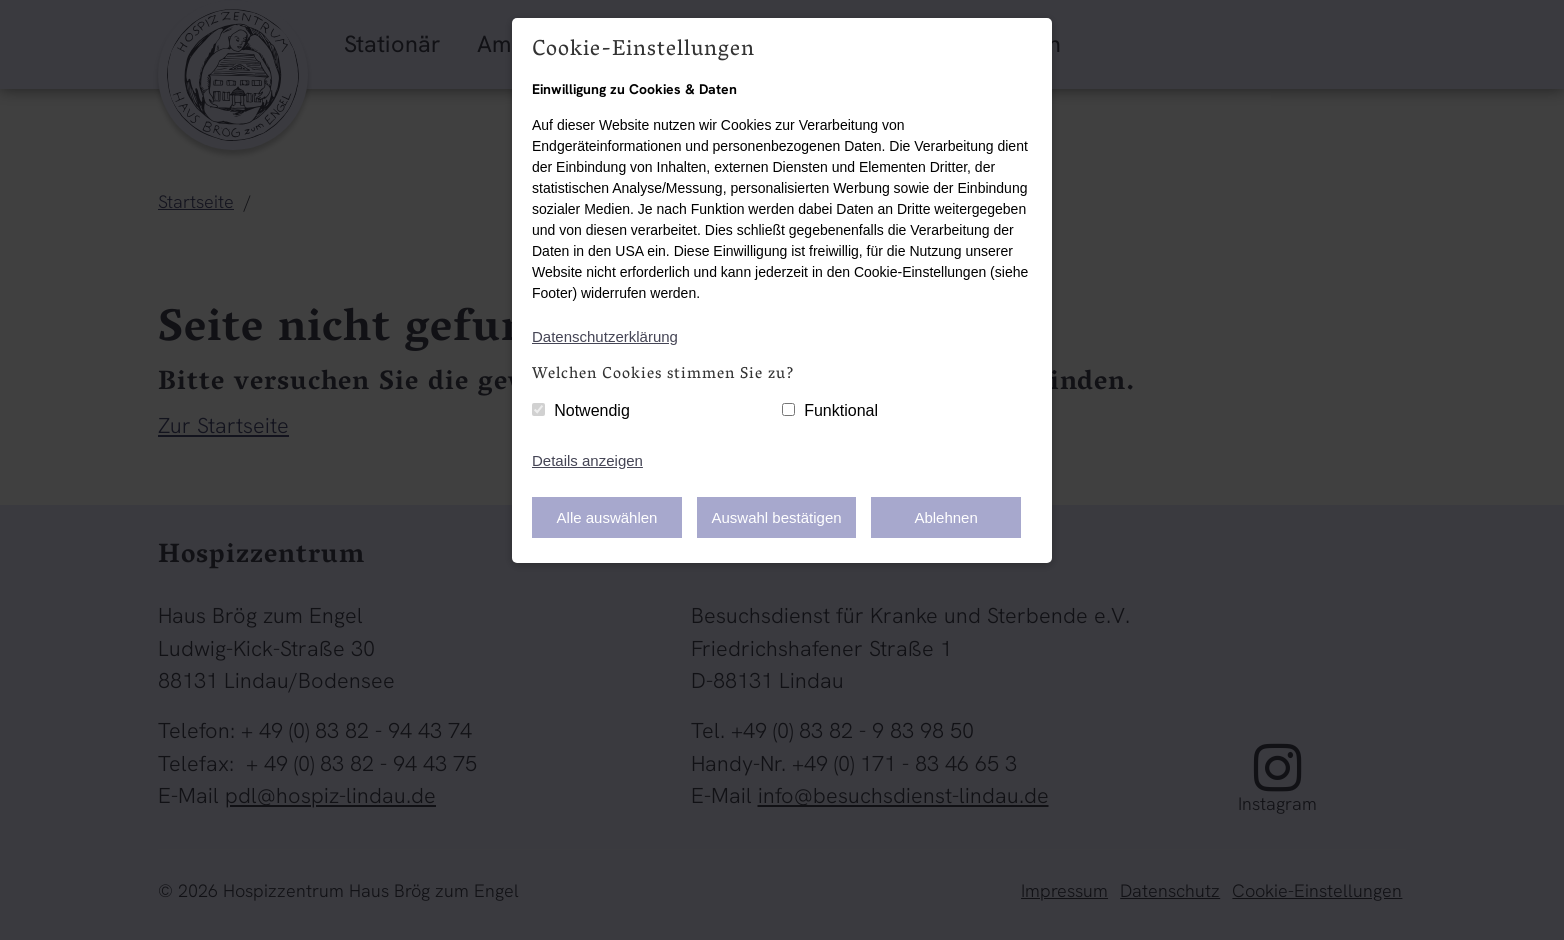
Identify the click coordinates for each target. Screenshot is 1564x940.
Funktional (841, 410)
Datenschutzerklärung (605, 336)
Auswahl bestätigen (777, 517)
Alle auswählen (607, 517)
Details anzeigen (587, 460)
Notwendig (592, 410)
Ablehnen (945, 517)
